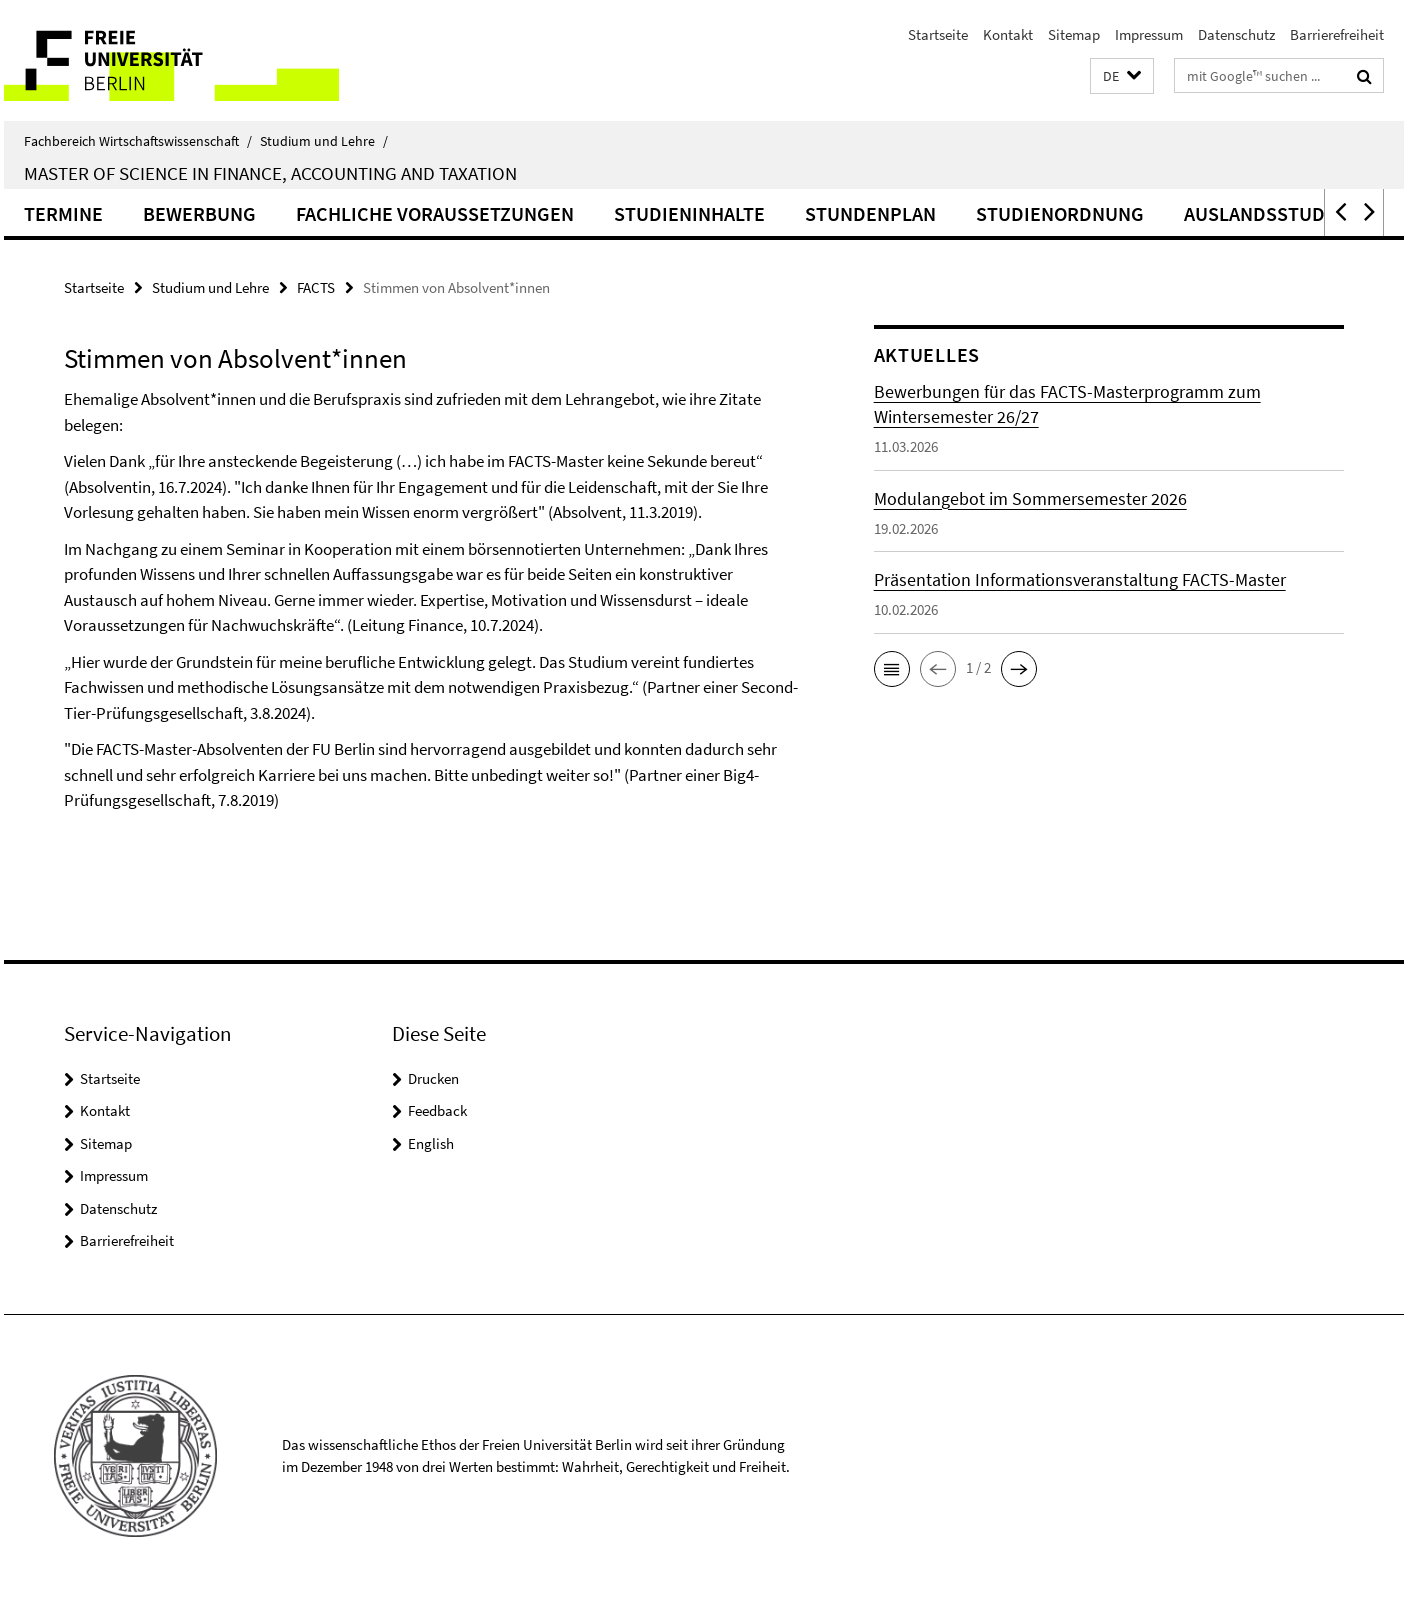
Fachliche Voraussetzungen (435, 213)
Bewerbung (199, 213)
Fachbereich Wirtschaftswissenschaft (138, 141)
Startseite (938, 34)
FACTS (316, 287)
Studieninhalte (689, 213)
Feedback (437, 1110)
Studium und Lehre (324, 141)
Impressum (1149, 34)
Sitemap (1074, 34)
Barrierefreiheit (1337, 34)
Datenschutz (1236, 34)
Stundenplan (870, 213)
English (431, 1143)
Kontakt (1008, 34)
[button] (1122, 76)
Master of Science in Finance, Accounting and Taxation (270, 173)
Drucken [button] (433, 1078)
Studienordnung (1060, 213)
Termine (63, 213)
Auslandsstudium (1271, 213)
